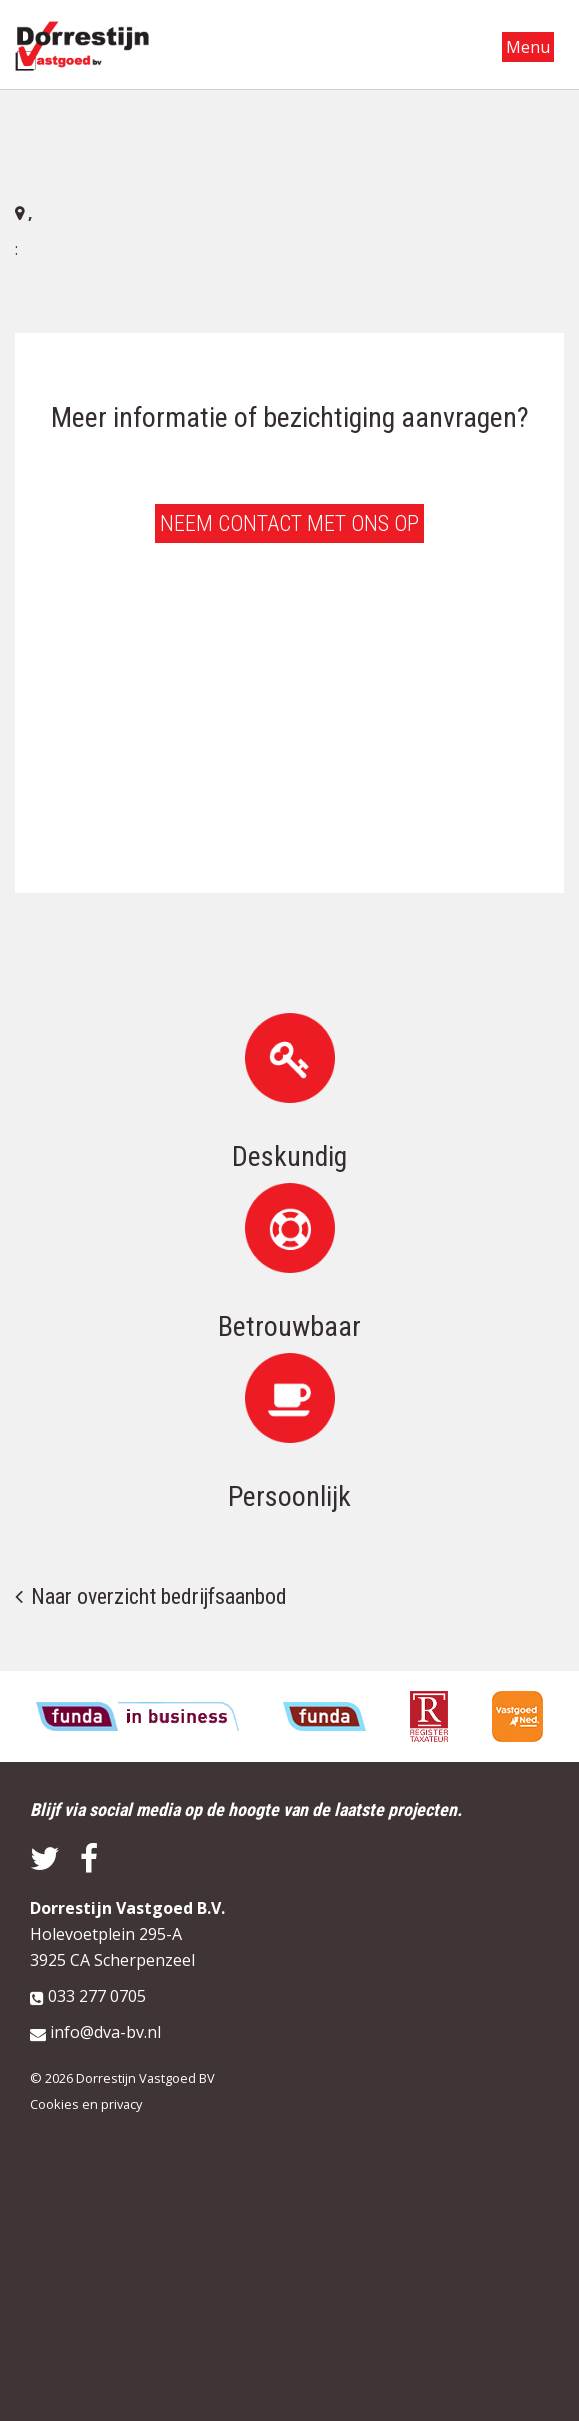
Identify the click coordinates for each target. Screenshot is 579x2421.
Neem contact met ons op (289, 523)
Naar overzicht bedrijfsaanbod (159, 1596)
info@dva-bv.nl (105, 2032)
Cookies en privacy (86, 2104)
